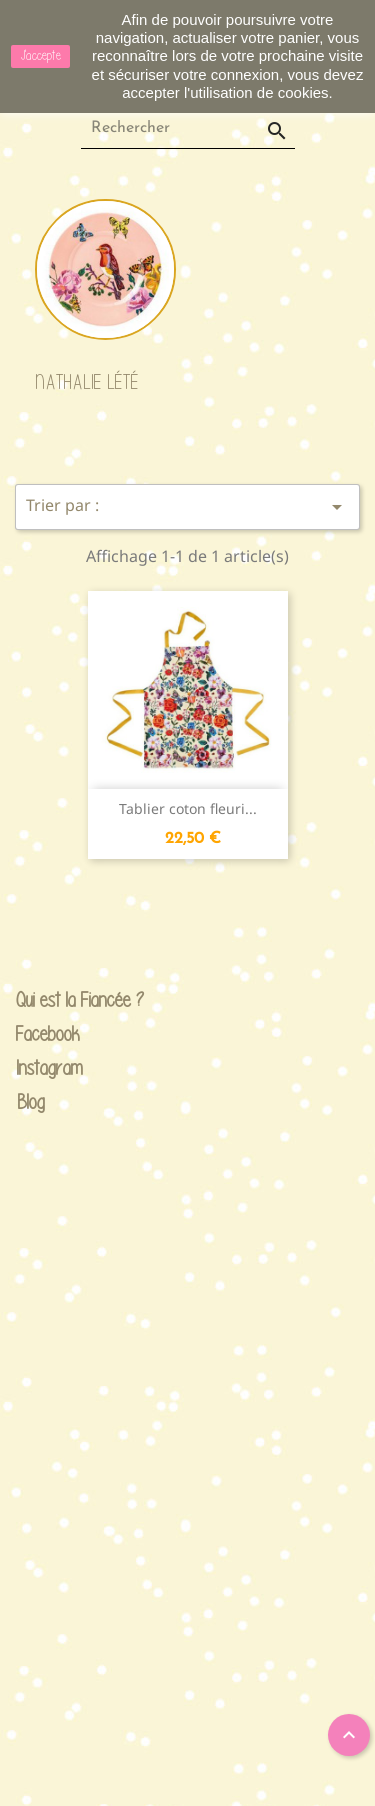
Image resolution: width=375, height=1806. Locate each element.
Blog (31, 1101)
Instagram (32, 1068)
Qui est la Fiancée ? (32, 1000)
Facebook (32, 1034)
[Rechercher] (188, 128)
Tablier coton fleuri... (188, 808)
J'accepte (41, 55)
